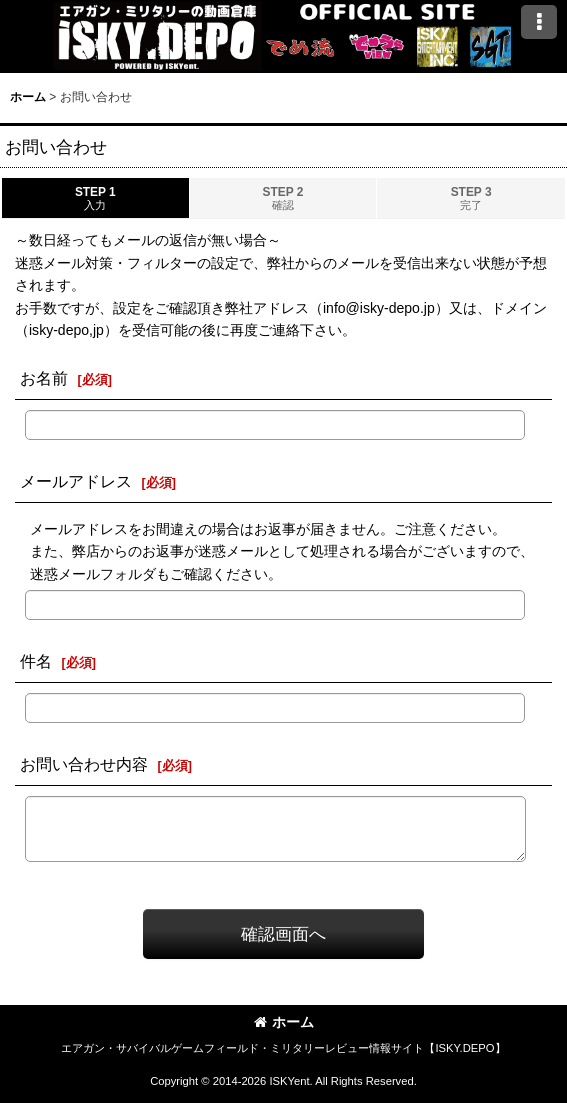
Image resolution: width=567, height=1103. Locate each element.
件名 (36, 661)
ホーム (284, 1022)
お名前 (44, 378)
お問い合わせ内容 (84, 764)
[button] (539, 22)
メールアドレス (76, 481)
